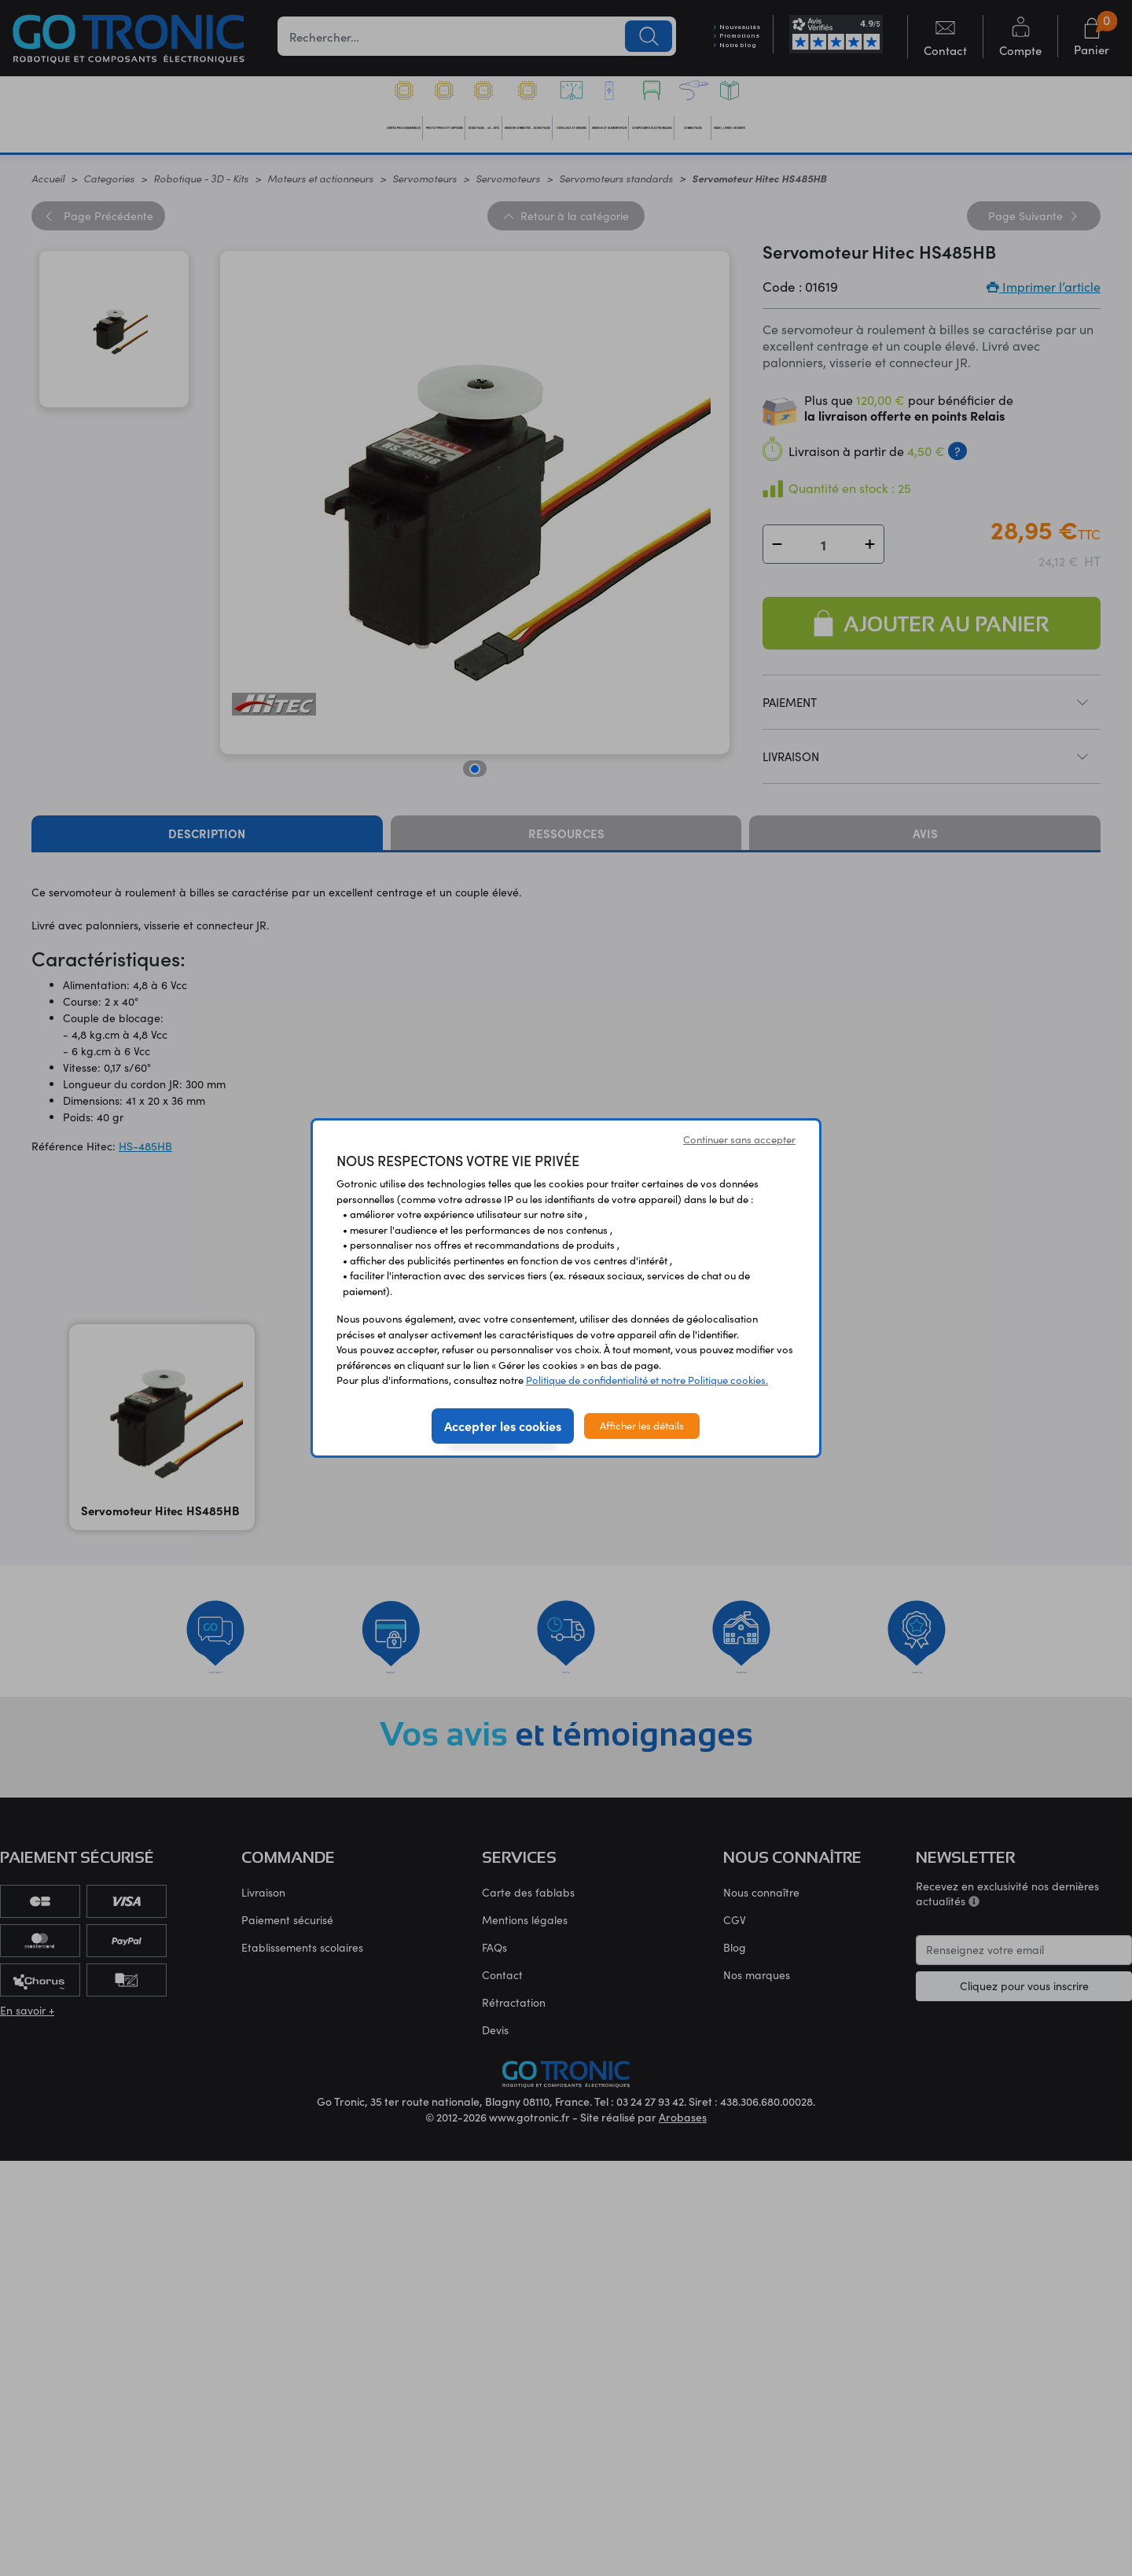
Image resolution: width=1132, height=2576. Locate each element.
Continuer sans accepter (739, 1139)
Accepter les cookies (502, 1425)
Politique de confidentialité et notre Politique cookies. (647, 1380)
